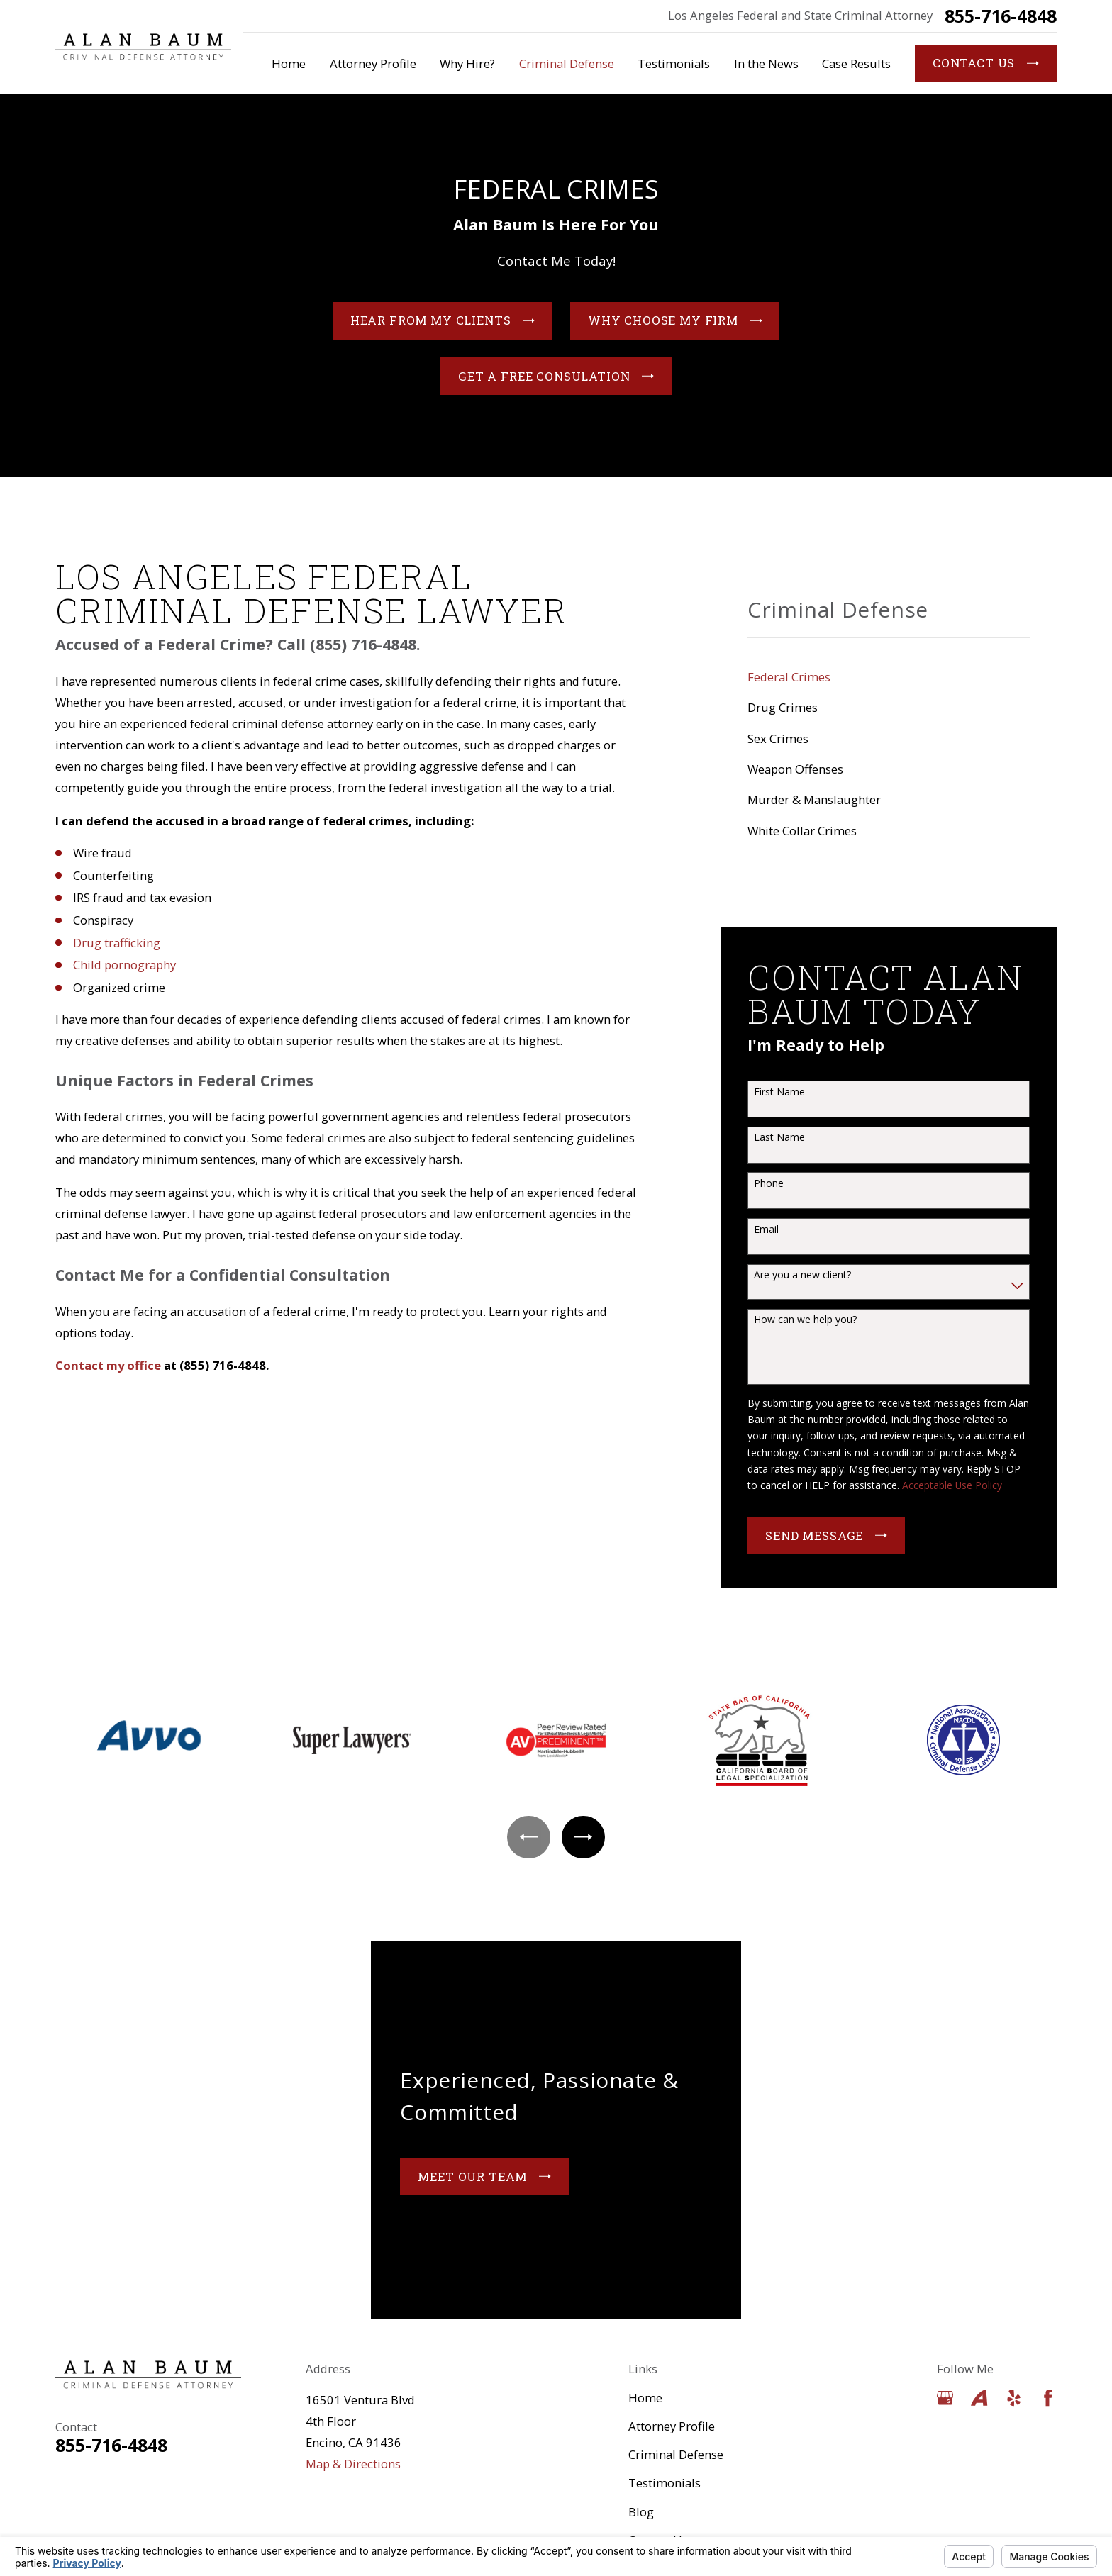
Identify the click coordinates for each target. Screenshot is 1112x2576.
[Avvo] (979, 2398)
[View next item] (583, 1837)
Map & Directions (353, 2463)
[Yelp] (1014, 2398)
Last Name (779, 1138)
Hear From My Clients (442, 324)
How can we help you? (805, 1320)
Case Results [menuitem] (856, 63)
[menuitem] (888, 677)
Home (645, 2398)
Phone (769, 1184)
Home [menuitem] (289, 63)
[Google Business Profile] (945, 2398)
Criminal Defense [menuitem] (566, 63)
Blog (641, 2512)
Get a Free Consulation (556, 379)
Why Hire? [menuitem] (467, 63)
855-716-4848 (1001, 16)
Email (766, 1230)
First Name (779, 1092)
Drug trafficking (116, 943)
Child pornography (124, 965)
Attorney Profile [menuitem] (373, 63)
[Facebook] (1048, 2398)
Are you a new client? (802, 1275)
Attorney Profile (671, 2426)
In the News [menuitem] (766, 63)
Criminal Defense (675, 2454)
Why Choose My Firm (675, 324)
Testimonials (664, 2483)
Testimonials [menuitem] (674, 63)
